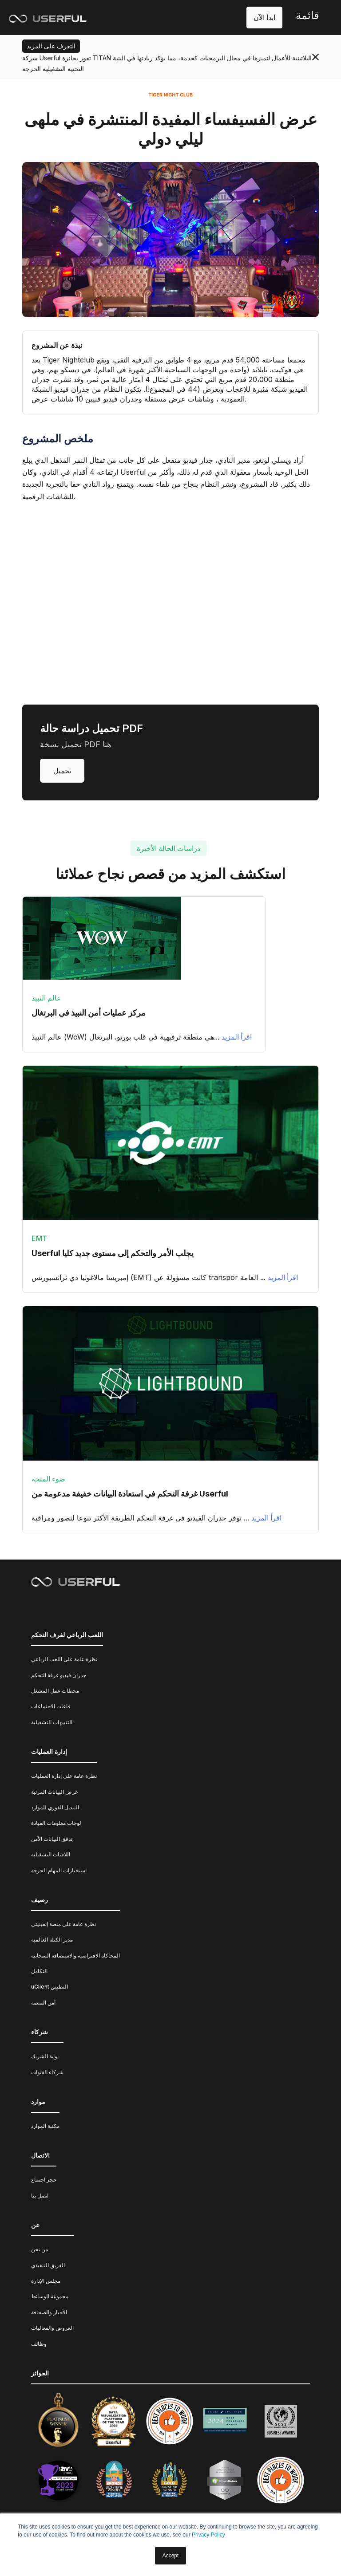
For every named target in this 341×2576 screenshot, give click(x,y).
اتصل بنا (39, 2195)
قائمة (307, 15)
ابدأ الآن (264, 17)
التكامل (39, 1971)
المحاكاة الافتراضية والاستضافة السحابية (75, 1955)
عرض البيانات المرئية (54, 1791)
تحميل (62, 770)
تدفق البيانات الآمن (51, 1838)
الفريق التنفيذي (48, 2265)
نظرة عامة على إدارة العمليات (64, 1775)
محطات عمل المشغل (55, 1690)
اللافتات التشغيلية (50, 1854)
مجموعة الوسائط (49, 2296)
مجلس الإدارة (45, 2280)
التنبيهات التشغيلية (51, 1722)
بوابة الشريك (45, 2056)
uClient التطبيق (49, 1986)
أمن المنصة (43, 2002)
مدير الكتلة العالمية (52, 1939)
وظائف (39, 2343)
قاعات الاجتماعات (51, 1706)
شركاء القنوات (47, 2072)
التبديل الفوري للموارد (55, 1807)
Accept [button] (171, 2555)
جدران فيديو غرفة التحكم (58, 1675)
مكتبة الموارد (45, 2126)
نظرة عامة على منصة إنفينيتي (63, 1924)
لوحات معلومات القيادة (56, 1823)
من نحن (39, 2249)
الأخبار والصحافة (49, 2312)
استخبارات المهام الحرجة (59, 1870)
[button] (307, 17)
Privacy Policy (208, 2535)
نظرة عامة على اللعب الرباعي (64, 1659)
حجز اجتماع (43, 2179)
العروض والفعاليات (52, 2327)
